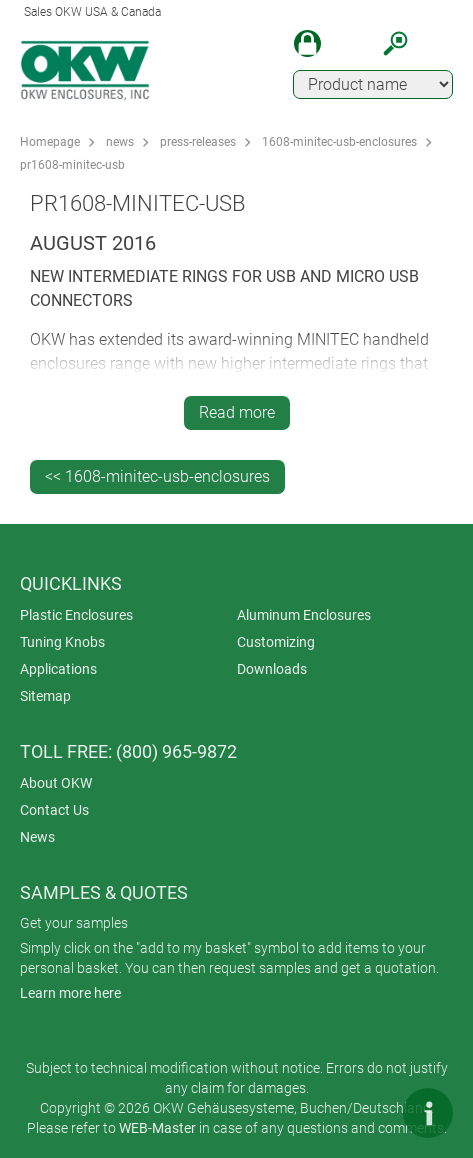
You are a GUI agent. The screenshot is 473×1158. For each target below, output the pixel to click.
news (120, 142)
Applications (58, 669)
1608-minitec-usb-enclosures (339, 142)
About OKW (56, 783)
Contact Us (54, 810)
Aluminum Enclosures (304, 615)
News (37, 837)
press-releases (198, 142)
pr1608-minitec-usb (72, 165)
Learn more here (70, 993)
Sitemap (45, 696)
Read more (237, 412)
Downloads (272, 669)
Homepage (50, 142)
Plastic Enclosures (76, 615)
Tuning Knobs (62, 642)
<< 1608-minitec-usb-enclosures (157, 476)
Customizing (276, 642)
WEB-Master (157, 1128)
